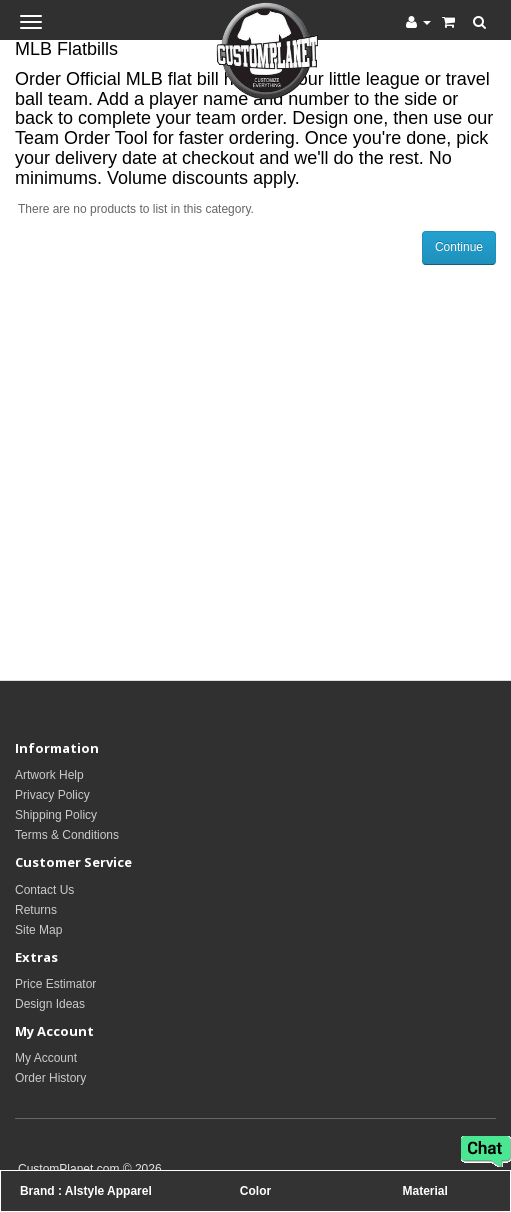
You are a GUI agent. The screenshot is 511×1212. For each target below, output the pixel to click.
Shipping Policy (56, 815)
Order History (50, 1078)
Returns (36, 910)
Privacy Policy (52, 795)
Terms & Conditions (67, 835)
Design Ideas (50, 1004)
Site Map (38, 930)
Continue (459, 247)
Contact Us (44, 890)
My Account (46, 1058)
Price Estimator (55, 984)
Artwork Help (49, 775)
